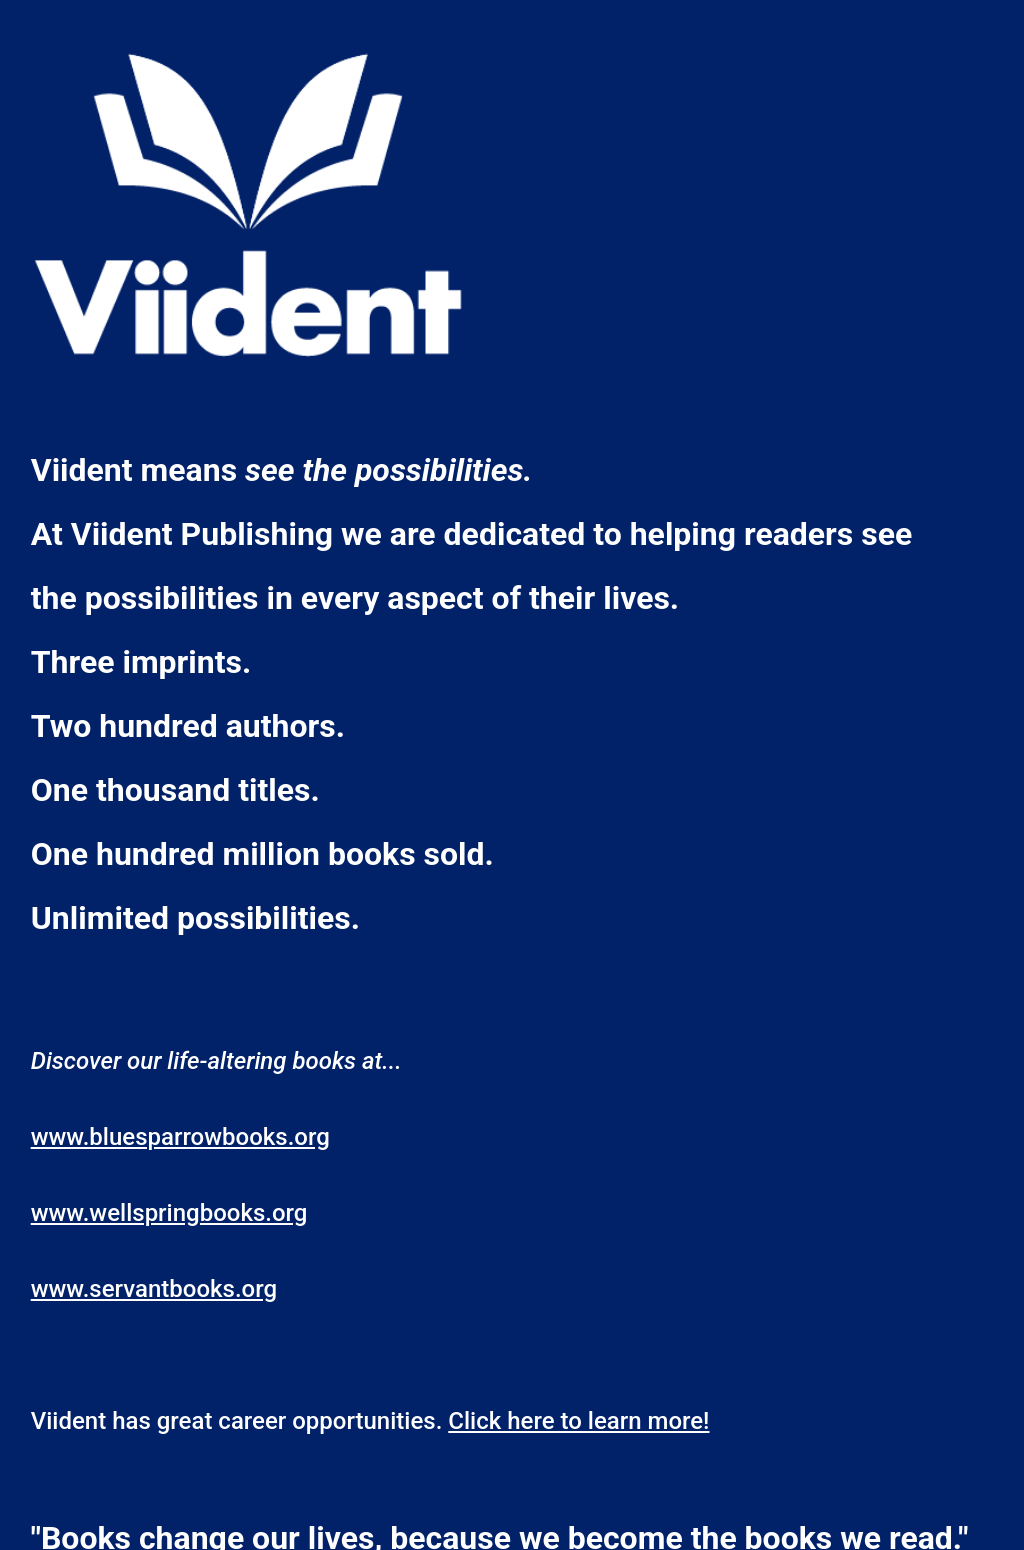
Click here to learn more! (578, 1421)
